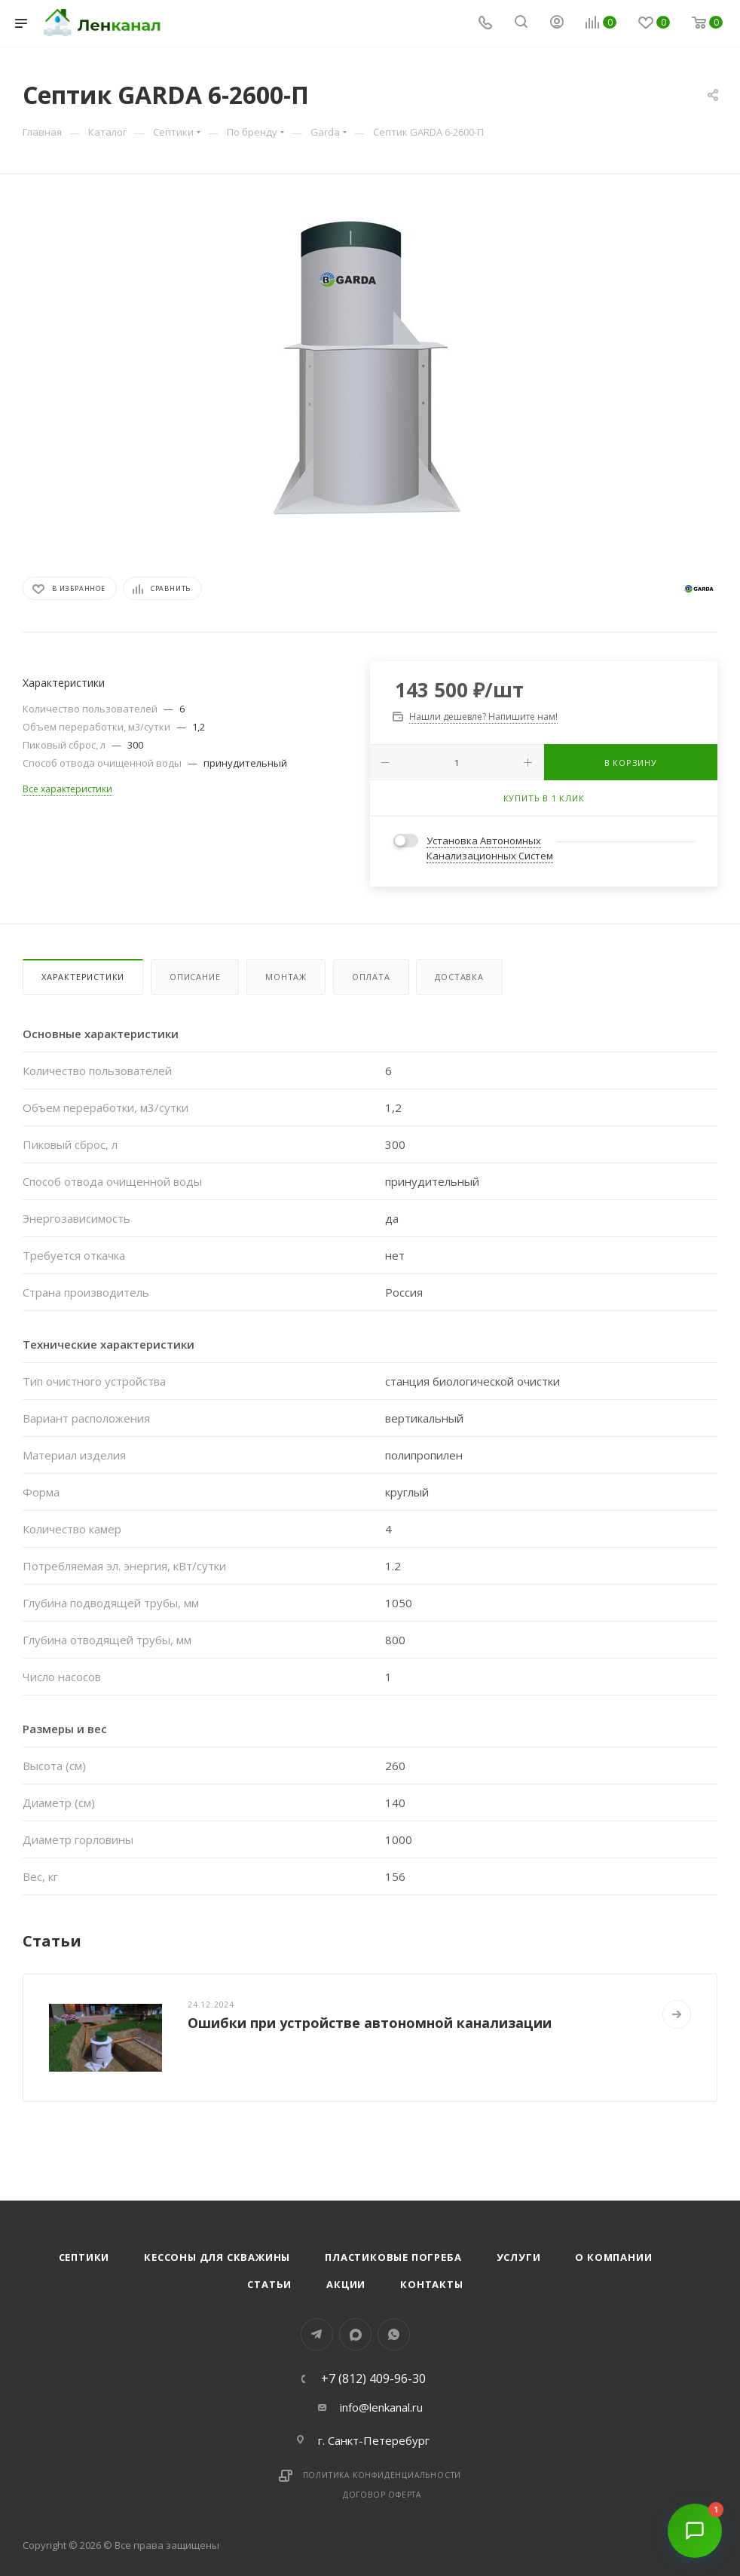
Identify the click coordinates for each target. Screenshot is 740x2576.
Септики (84, 2257)
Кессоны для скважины (217, 2257)
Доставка (459, 976)
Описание (195, 976)
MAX (355, 2334)
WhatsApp (394, 2334)
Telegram (317, 2334)
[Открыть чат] (695, 2531)
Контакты (431, 2284)
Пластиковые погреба (393, 2257)
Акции (345, 2284)
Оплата (371, 976)
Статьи (269, 2284)
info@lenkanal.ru (381, 2407)
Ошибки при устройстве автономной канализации (370, 2023)
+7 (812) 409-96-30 (373, 2378)
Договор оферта (382, 2494)
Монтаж (286, 976)
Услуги (519, 2257)
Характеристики (82, 976)
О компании (613, 2257)
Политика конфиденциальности (382, 2475)
